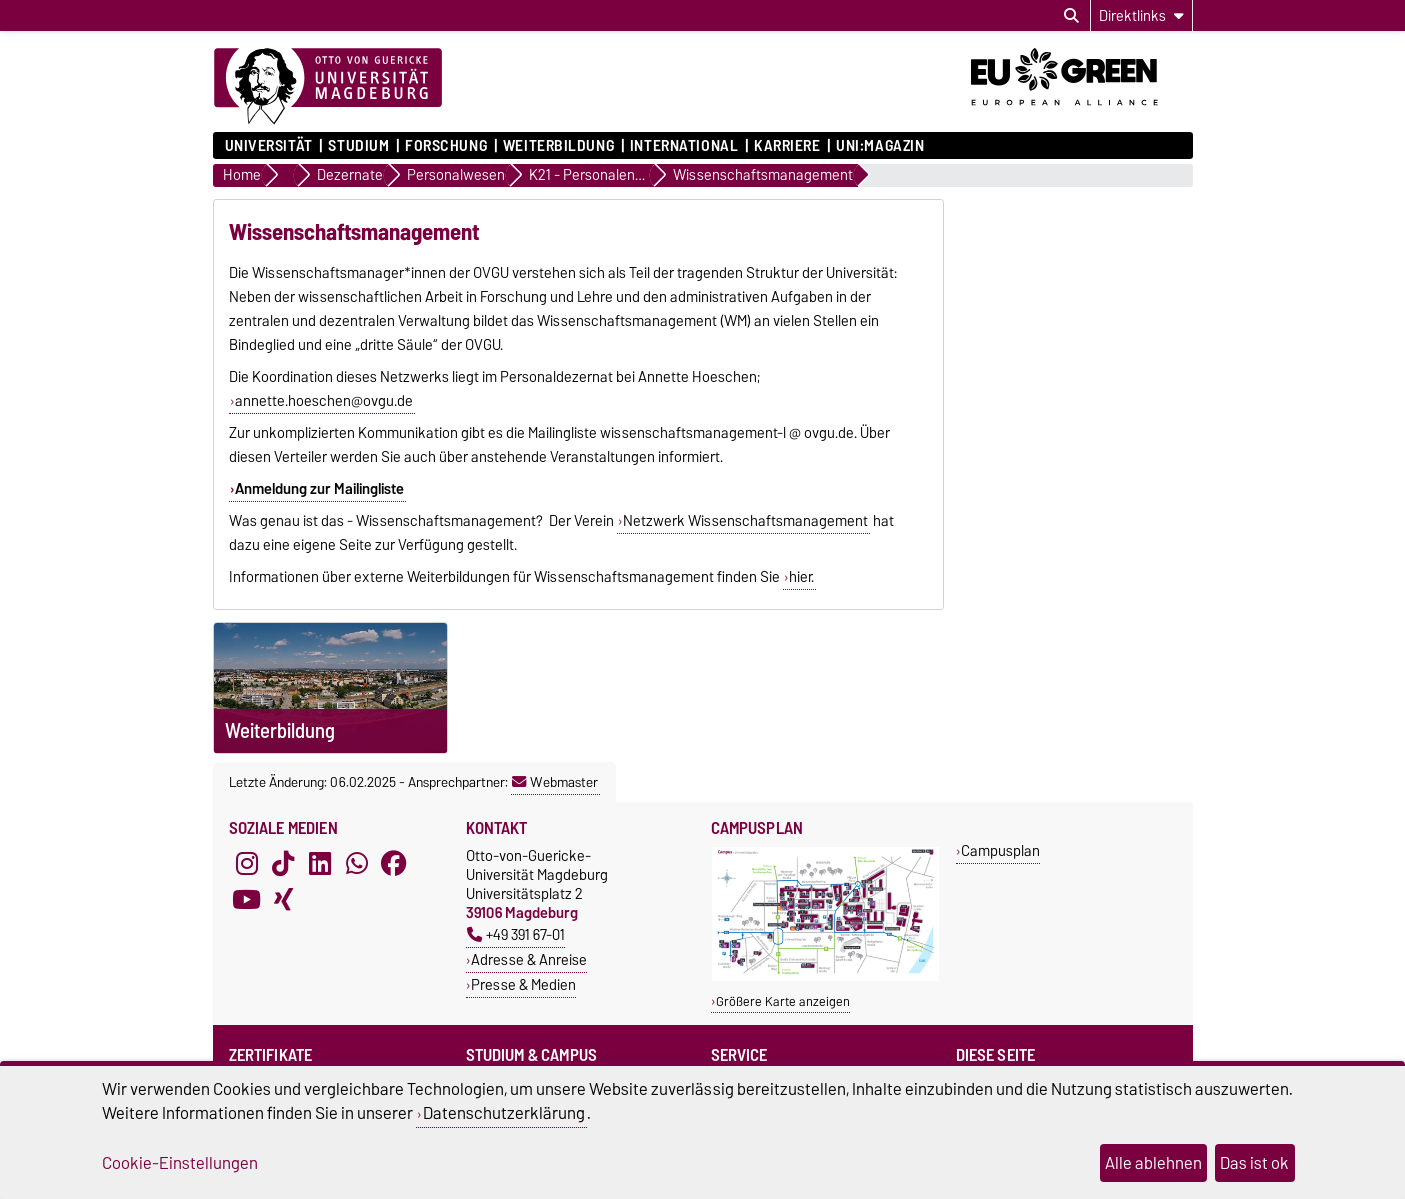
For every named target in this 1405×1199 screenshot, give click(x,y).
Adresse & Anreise (529, 959)
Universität (269, 146)
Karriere (787, 146)
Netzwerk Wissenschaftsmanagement (745, 521)
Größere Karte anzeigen (783, 1001)
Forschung (446, 146)
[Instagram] (247, 864)
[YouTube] (247, 900)
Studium (358, 146)
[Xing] (283, 900)
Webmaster (555, 782)
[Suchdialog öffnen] (1071, 16)
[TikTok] (283, 864)
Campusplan (1000, 850)
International (684, 146)
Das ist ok (1254, 1163)
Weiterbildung (558, 146)
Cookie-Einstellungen (180, 1163)
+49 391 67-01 (516, 934)
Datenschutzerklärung (504, 1113)
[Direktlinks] (1141, 15)
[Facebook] (394, 864)
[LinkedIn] (320, 864)
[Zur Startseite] (328, 87)
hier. (801, 577)
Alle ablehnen (1153, 1163)
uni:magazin (880, 146)
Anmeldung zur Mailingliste (319, 489)
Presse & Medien (523, 984)
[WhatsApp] (357, 864)
